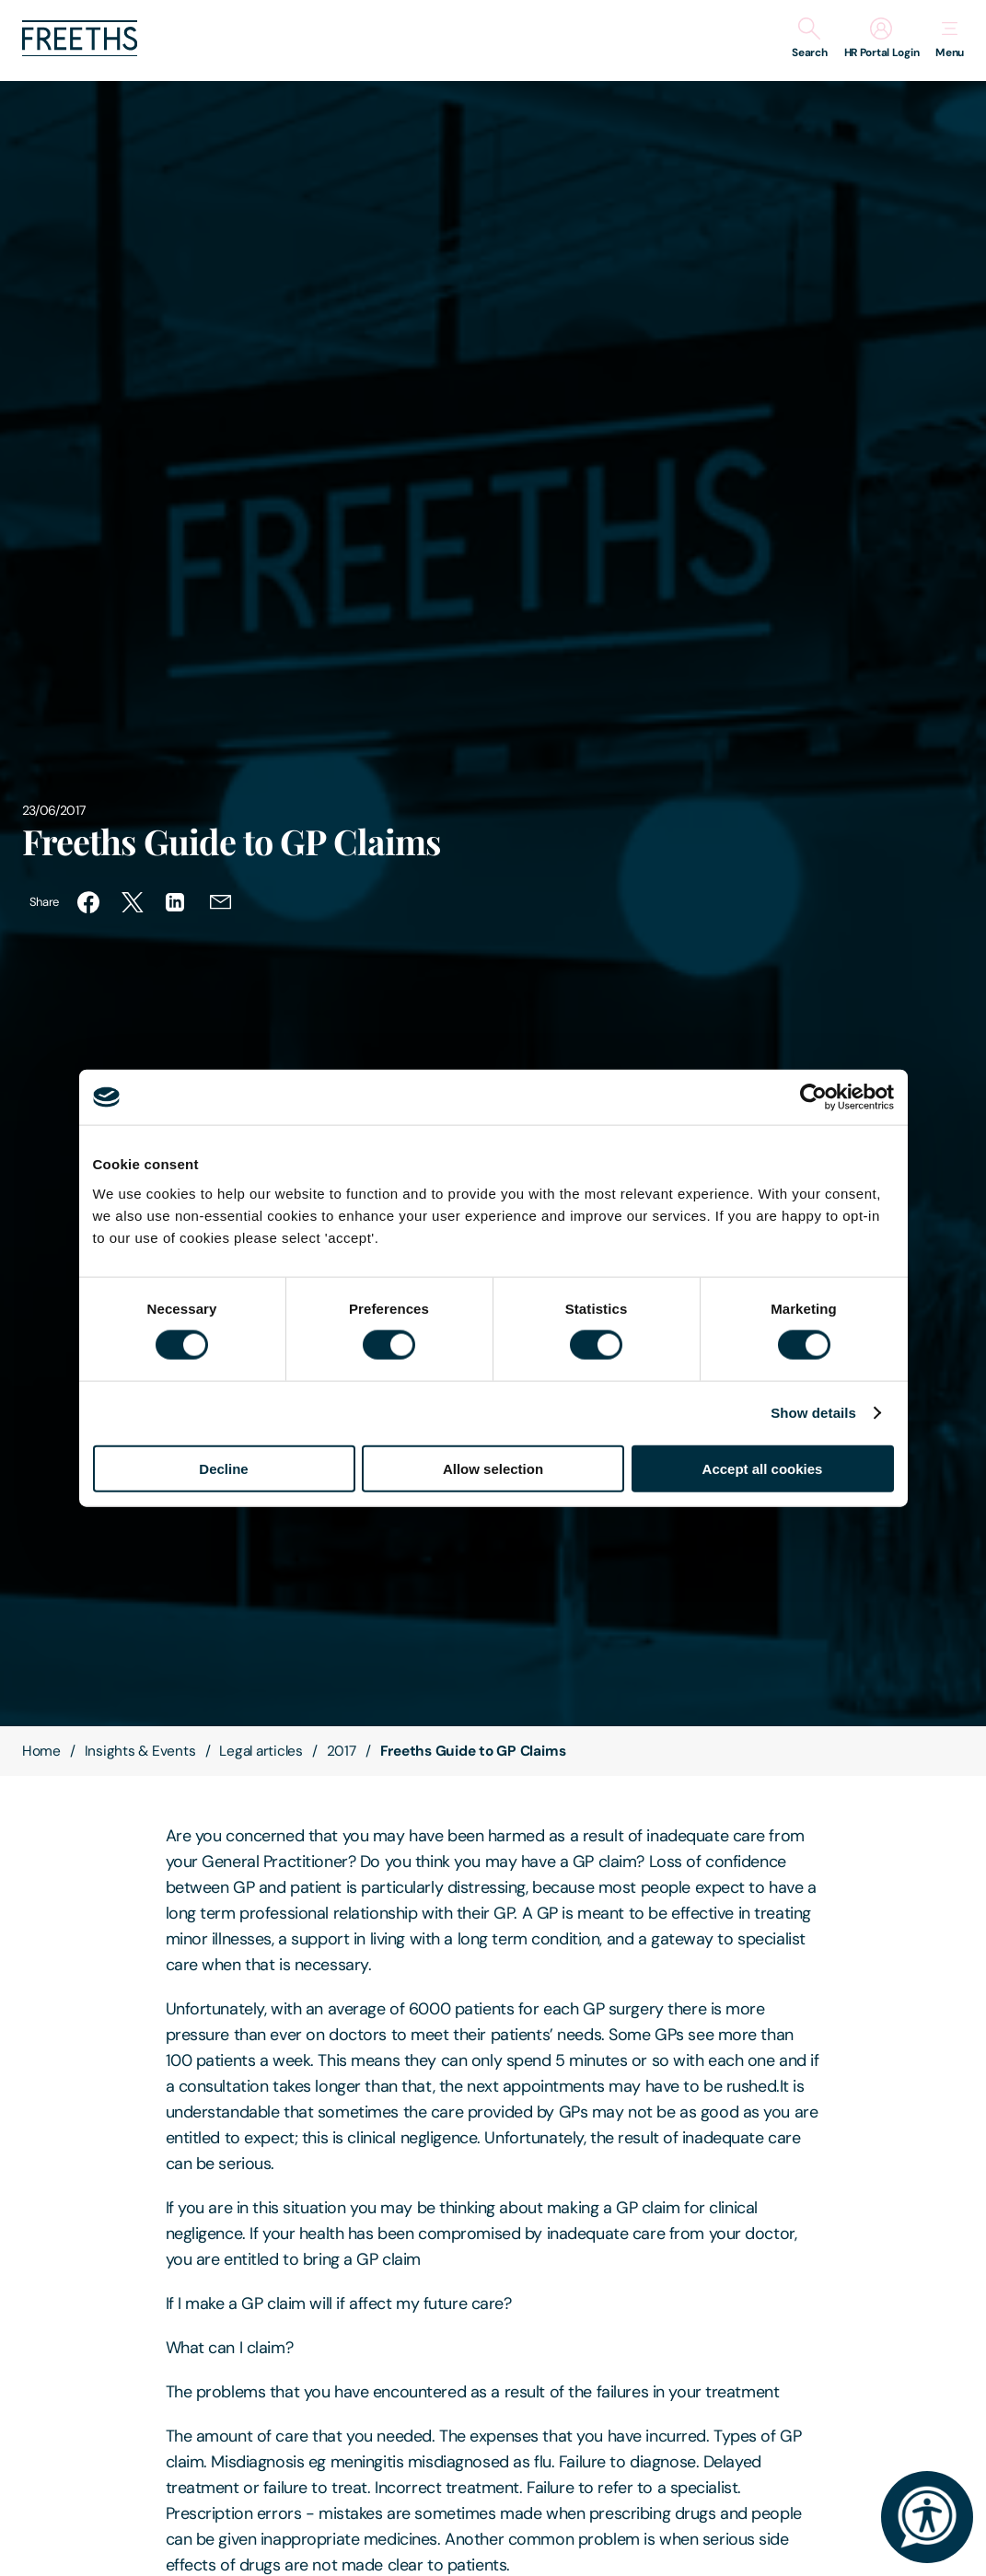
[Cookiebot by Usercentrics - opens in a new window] (813, 1097)
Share (44, 902)
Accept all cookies (762, 1468)
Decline (223, 1468)
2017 (341, 1751)
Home (41, 1751)
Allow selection (493, 1468)
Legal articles (261, 1751)
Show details (813, 1413)
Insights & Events (140, 1751)
